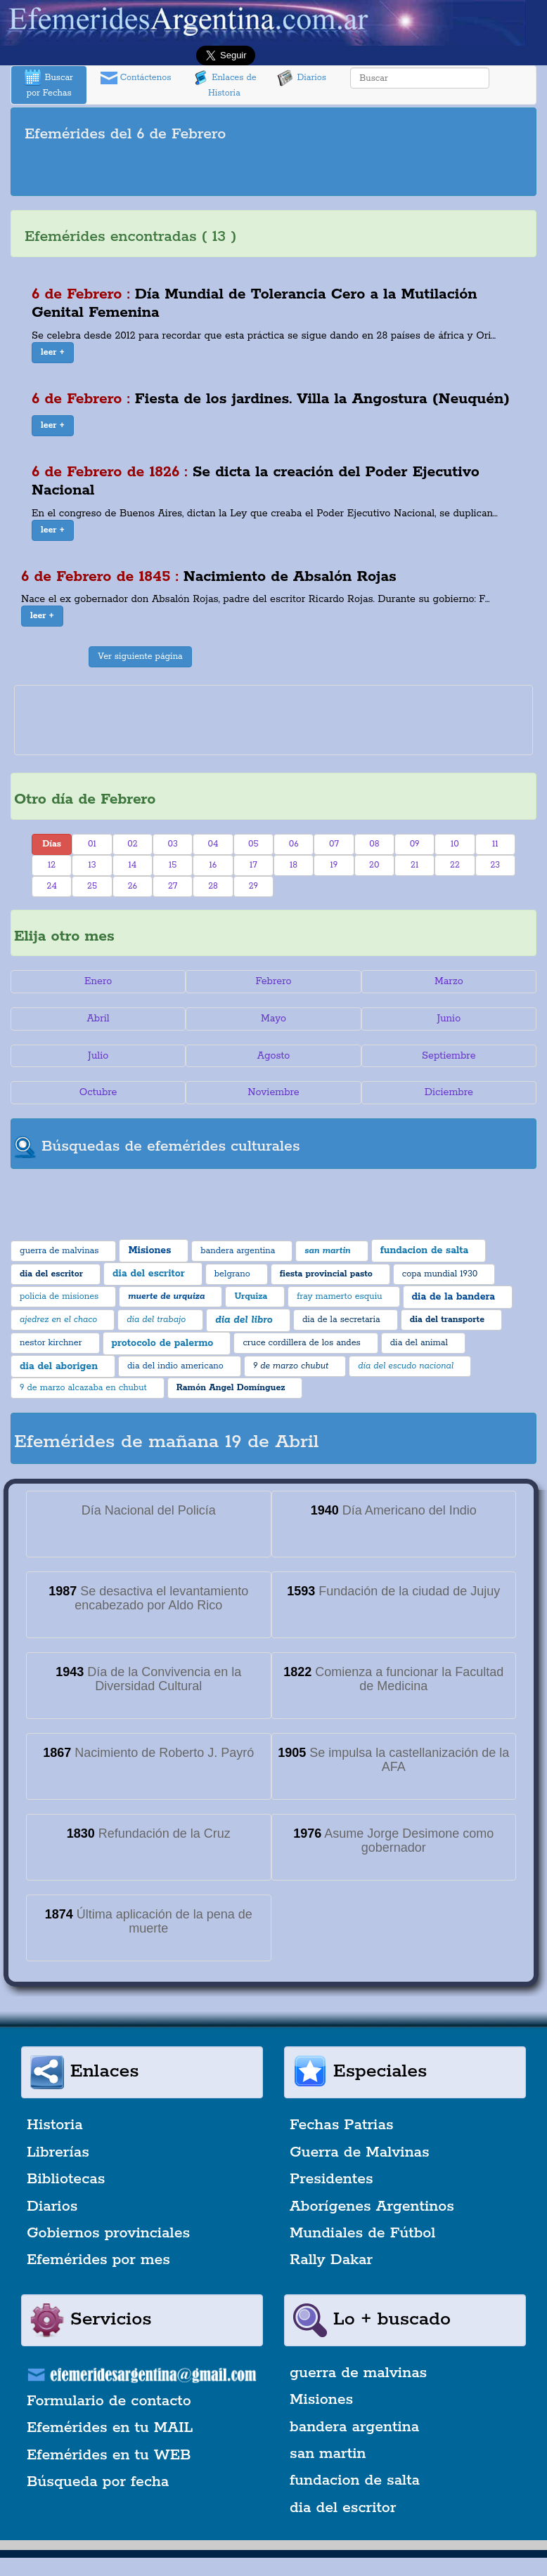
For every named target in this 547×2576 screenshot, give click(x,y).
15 (172, 865)
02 (132, 844)
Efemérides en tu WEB (109, 2455)
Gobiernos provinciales (108, 2233)
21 (414, 865)
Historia (55, 2125)
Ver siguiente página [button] (140, 656)
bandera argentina (354, 2427)
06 (294, 844)
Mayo (273, 1018)
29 (253, 886)
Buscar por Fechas (48, 84)
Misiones (321, 2400)
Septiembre (448, 1056)
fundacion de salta (355, 2480)
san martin (328, 2454)
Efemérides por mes (98, 2260)
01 (92, 844)
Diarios (301, 78)
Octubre (98, 1092)
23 (495, 865)
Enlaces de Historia (224, 84)
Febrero (273, 981)
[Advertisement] (273, 171)
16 (213, 865)
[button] (53, 352)
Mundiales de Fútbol (362, 2233)
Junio (449, 1018)
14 (132, 865)
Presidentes (331, 2179)
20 (374, 865)
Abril (98, 1018)
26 (132, 886)
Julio (98, 1056)
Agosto (273, 1056)
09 (415, 844)
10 (455, 844)
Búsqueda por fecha (98, 2482)
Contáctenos (136, 78)
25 (92, 886)
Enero (98, 981)
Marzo (449, 981)
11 (495, 844)
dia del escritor (343, 2508)
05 (253, 844)
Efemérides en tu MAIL (110, 2428)
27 (172, 886)
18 (293, 865)
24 (52, 886)
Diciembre (449, 1092)
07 (334, 844)
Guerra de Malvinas (360, 2152)
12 (52, 865)
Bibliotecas (66, 2179)
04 (213, 844)
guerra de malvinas (358, 2373)
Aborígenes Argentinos (372, 2206)
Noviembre (273, 1092)
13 (92, 865)
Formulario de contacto (109, 2401)
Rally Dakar (331, 2260)
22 (455, 865)
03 (172, 844)
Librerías (58, 2152)
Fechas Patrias (342, 2125)
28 (213, 886)
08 (374, 844)
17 (253, 865)
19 (334, 865)
